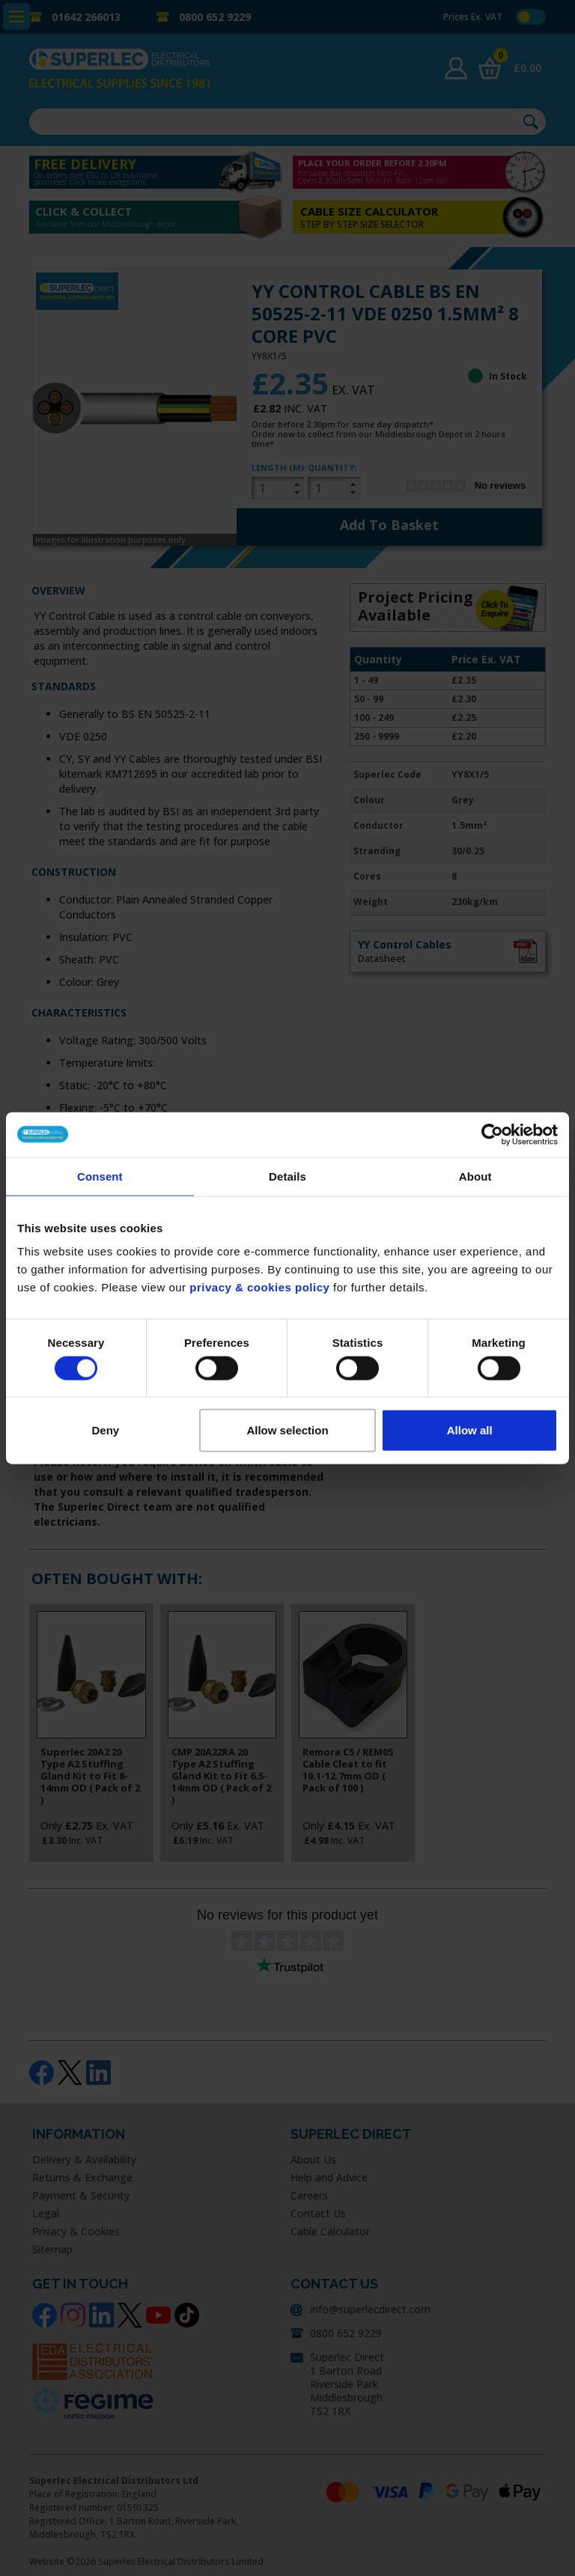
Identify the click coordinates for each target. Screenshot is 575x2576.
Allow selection (287, 1430)
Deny (105, 1430)
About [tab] (475, 1175)
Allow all (470, 1430)
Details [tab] (287, 1175)
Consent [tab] (100, 1175)
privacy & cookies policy (259, 1287)
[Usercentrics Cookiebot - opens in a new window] (492, 1134)
